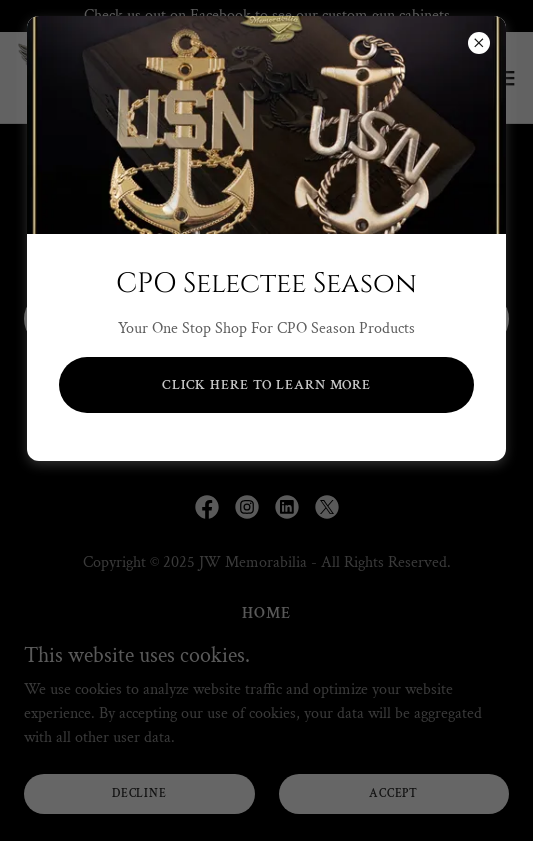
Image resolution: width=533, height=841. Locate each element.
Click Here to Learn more (266, 385)
